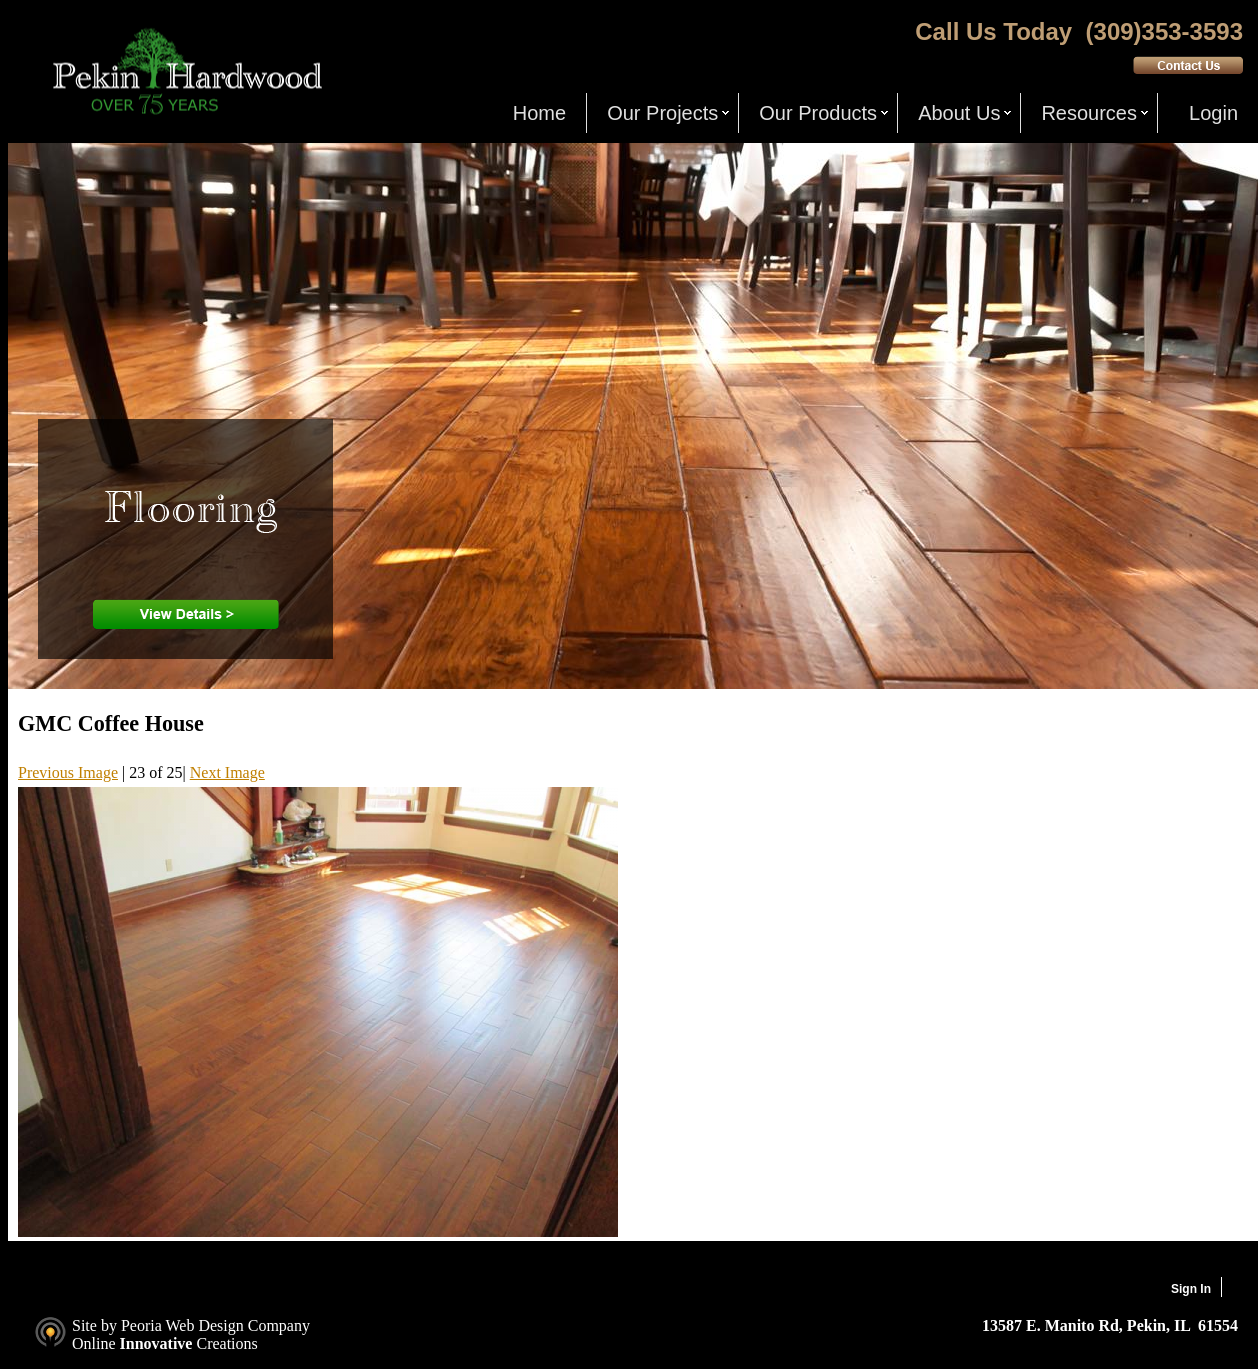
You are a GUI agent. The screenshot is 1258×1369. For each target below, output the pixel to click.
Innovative (156, 1343)
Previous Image (68, 772)
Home (539, 113)
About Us (959, 113)
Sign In (1191, 1289)
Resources (1089, 113)
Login (1213, 113)
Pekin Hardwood (185, 71)
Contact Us (1188, 65)
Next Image (227, 772)
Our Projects (662, 113)
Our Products (818, 113)
